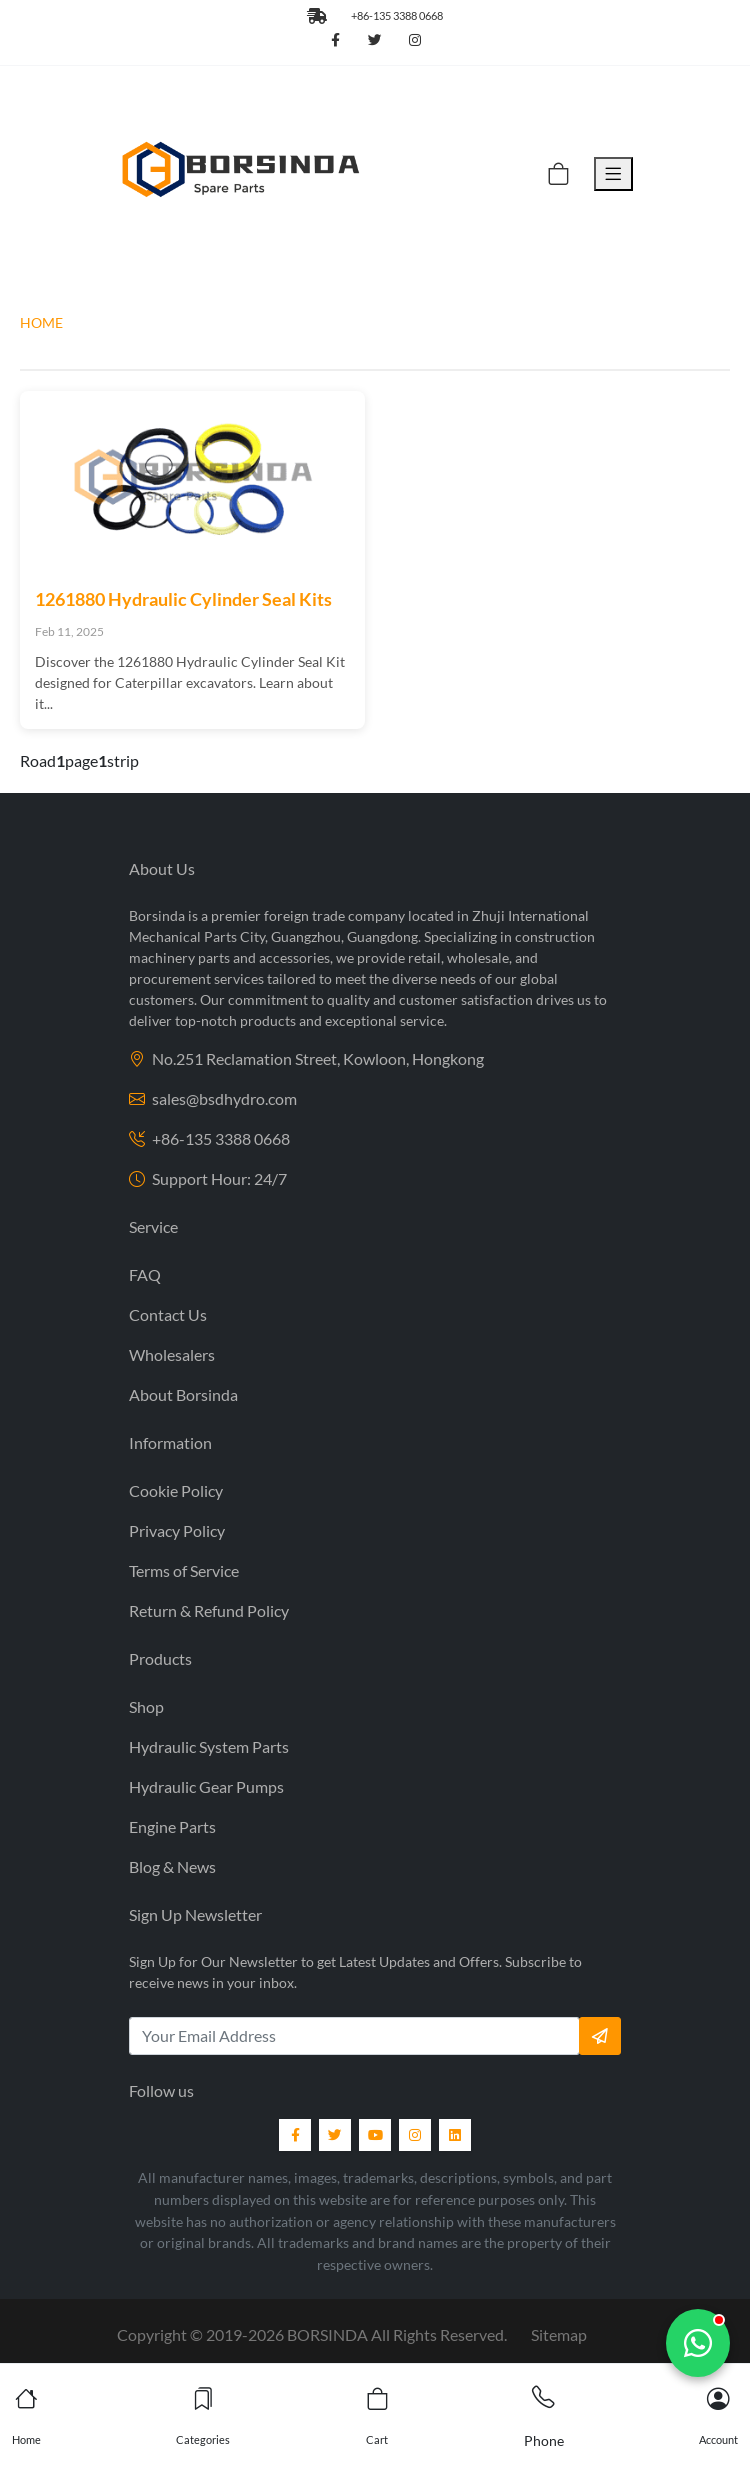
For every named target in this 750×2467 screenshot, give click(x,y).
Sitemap (559, 2334)
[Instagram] (415, 2135)
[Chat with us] (698, 2343)
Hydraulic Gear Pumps (206, 1786)
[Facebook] (295, 2135)
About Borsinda (183, 1394)
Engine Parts (172, 1826)
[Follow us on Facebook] (335, 41)
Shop (146, 1706)
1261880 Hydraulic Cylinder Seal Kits (183, 599)
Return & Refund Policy (209, 1610)
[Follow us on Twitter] (375, 41)
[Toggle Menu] (613, 173)
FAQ (145, 1274)
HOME (41, 322)
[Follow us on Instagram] (415, 41)
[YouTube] (375, 2135)
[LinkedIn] (455, 2135)
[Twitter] (335, 2135)
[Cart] (558, 173)
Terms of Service (184, 1570)
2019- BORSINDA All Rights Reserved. (356, 2334)
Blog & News (172, 1866)
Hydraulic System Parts (209, 1746)
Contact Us (168, 1314)
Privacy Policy (177, 1530)
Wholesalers (172, 1354)
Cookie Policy (176, 1490)
